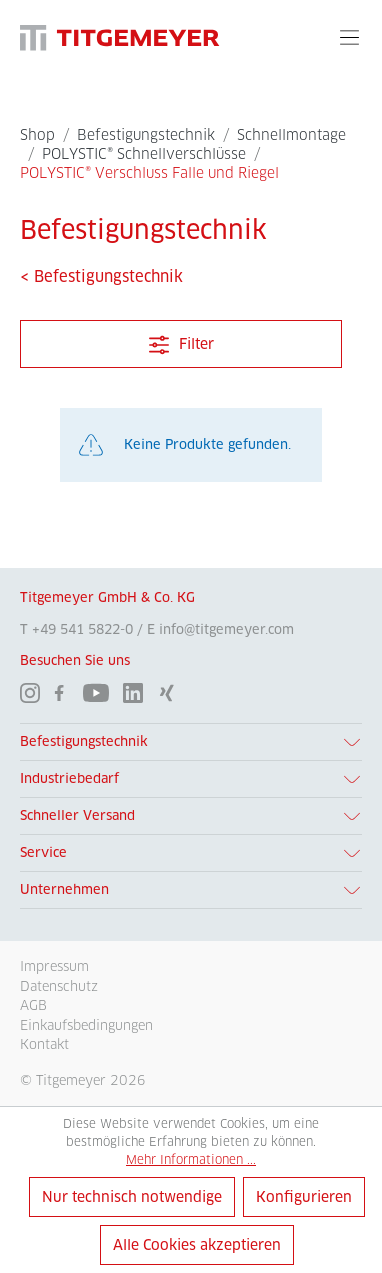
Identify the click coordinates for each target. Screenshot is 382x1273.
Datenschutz (59, 986)
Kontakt (44, 1044)
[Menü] (349, 37)
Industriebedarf (69, 778)
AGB (33, 1005)
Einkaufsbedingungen (86, 1025)
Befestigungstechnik (84, 741)
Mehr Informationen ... (191, 1159)
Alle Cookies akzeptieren (197, 1245)
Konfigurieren (304, 1197)
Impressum (54, 966)
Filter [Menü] (181, 340)
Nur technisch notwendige (132, 1197)
